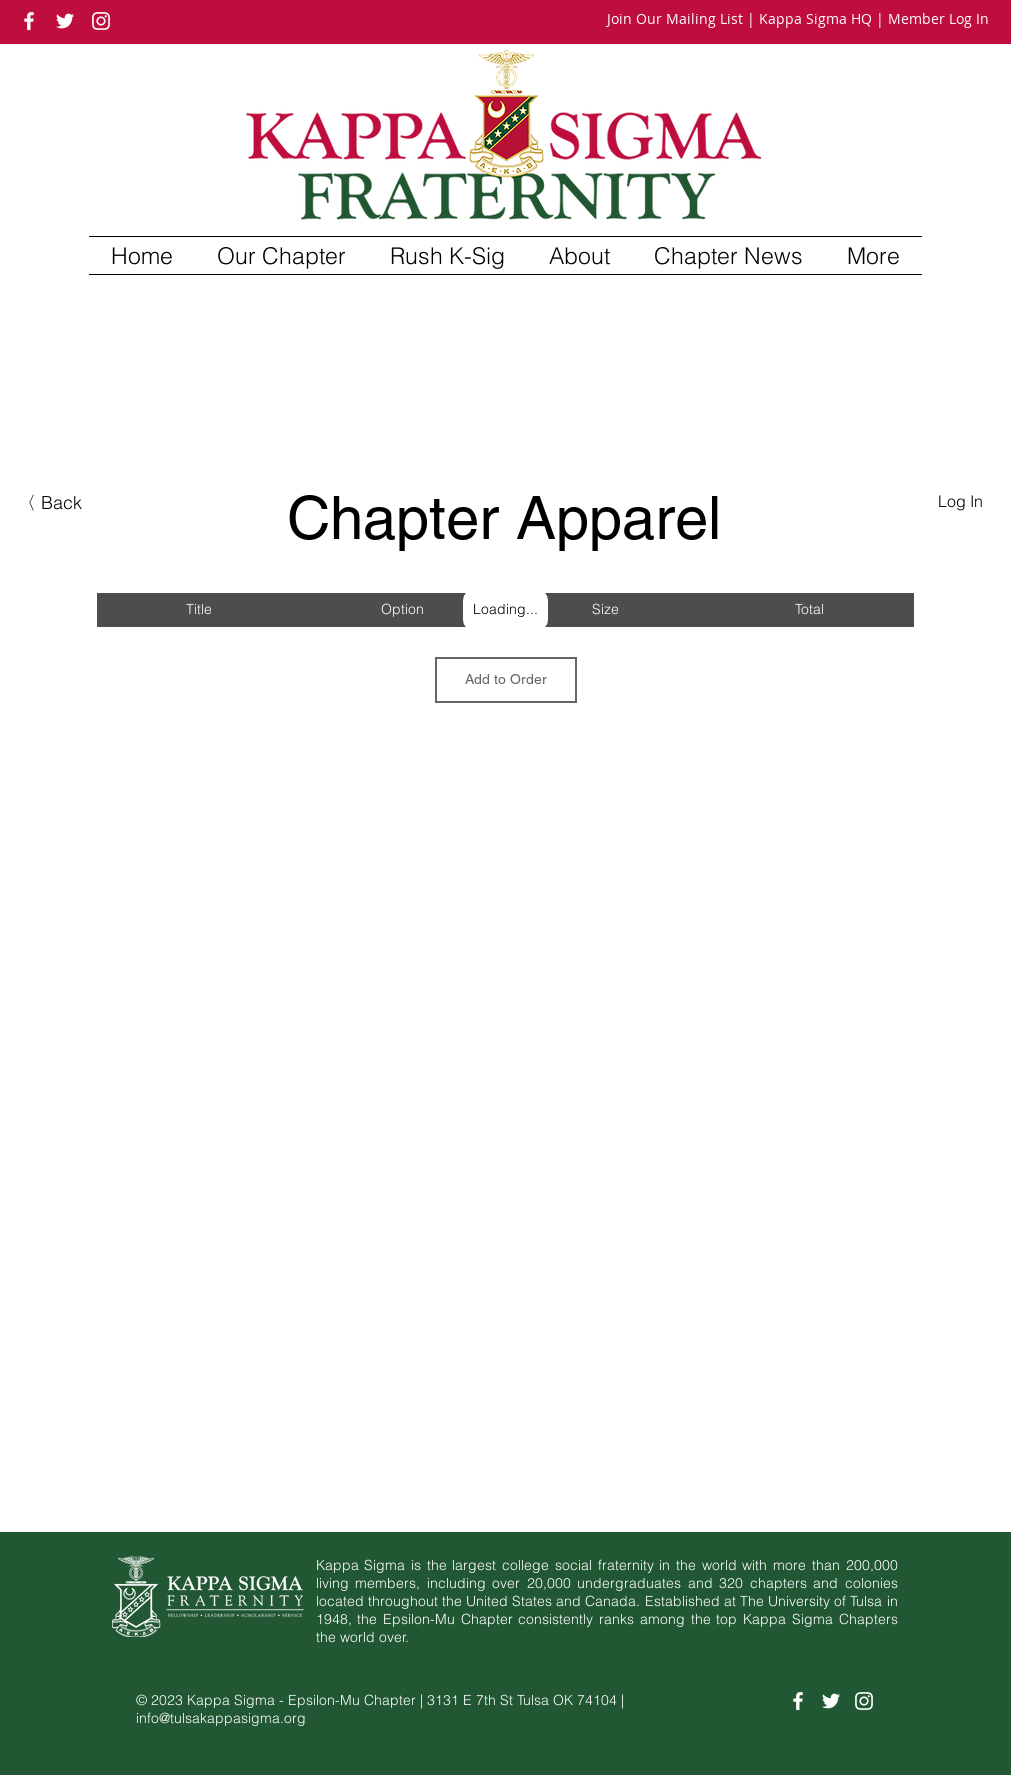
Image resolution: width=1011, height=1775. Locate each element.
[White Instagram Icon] (101, 21)
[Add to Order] (506, 680)
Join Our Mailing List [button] (675, 18)
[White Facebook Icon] (29, 21)
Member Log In (938, 18)
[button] (281, 255)
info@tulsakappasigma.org (221, 1718)
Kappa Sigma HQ (815, 18)
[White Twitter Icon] (65, 21)
